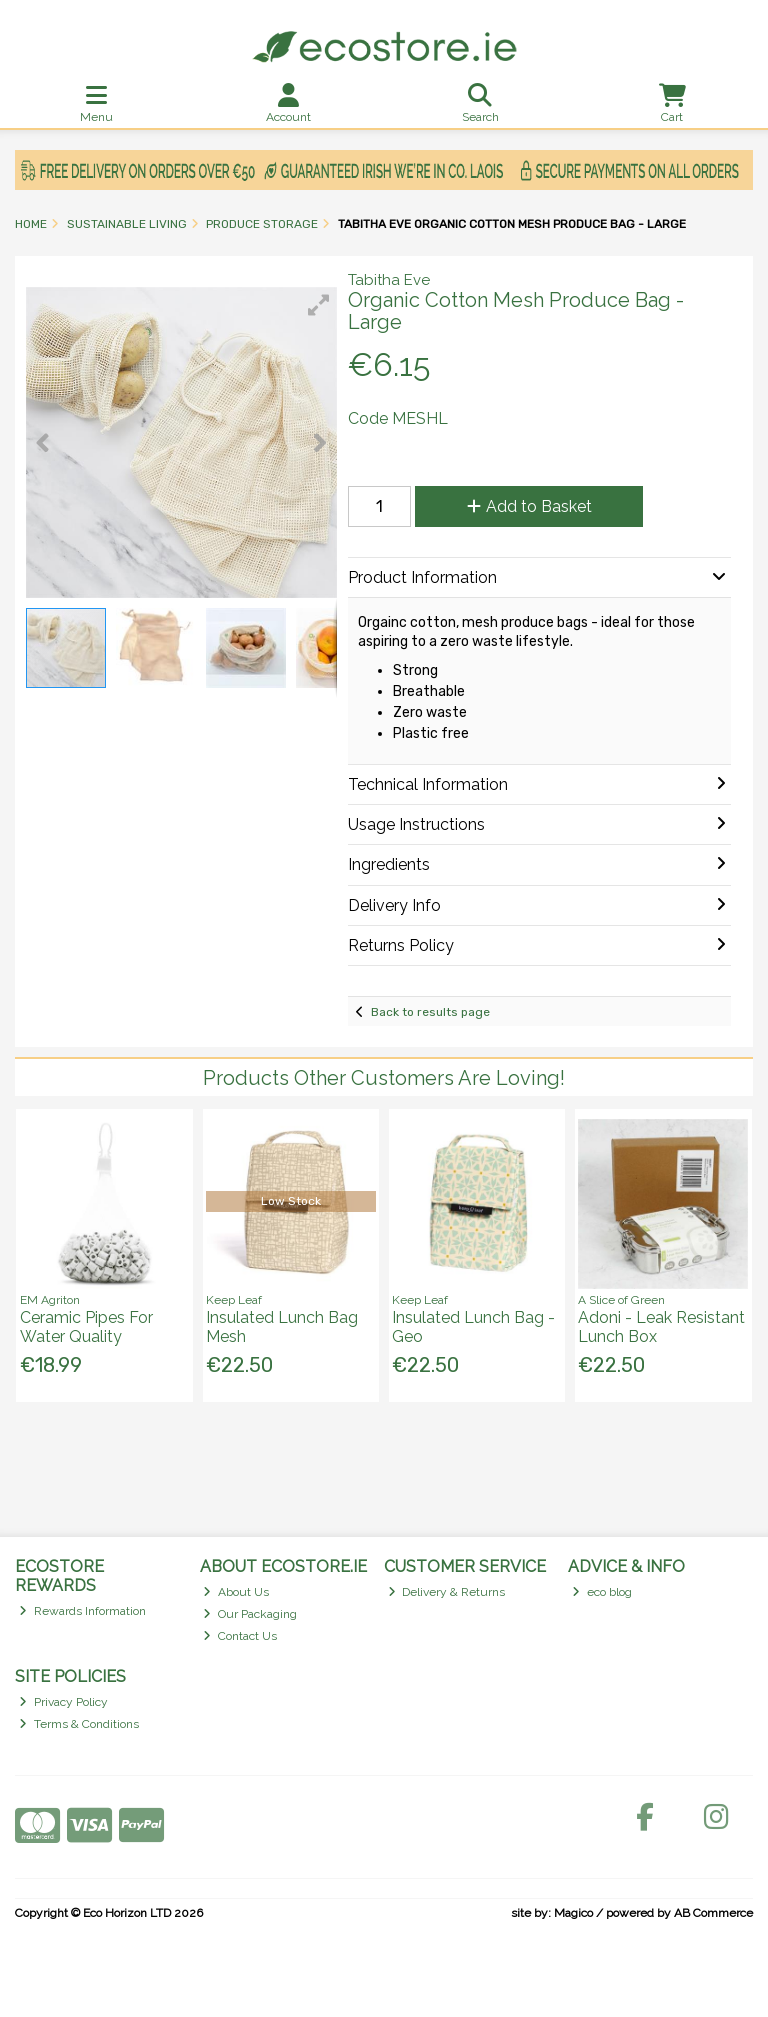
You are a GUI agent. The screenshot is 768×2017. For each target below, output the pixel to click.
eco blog (602, 1592)
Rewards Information (82, 1611)
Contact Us (240, 1636)
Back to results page (430, 1012)
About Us (236, 1592)
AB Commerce (713, 1913)
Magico (573, 1913)
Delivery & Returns (447, 1592)
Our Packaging (250, 1614)
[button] (319, 305)
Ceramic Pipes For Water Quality (86, 1327)
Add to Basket (529, 506)
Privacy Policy (63, 1702)
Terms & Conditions (79, 1724)
